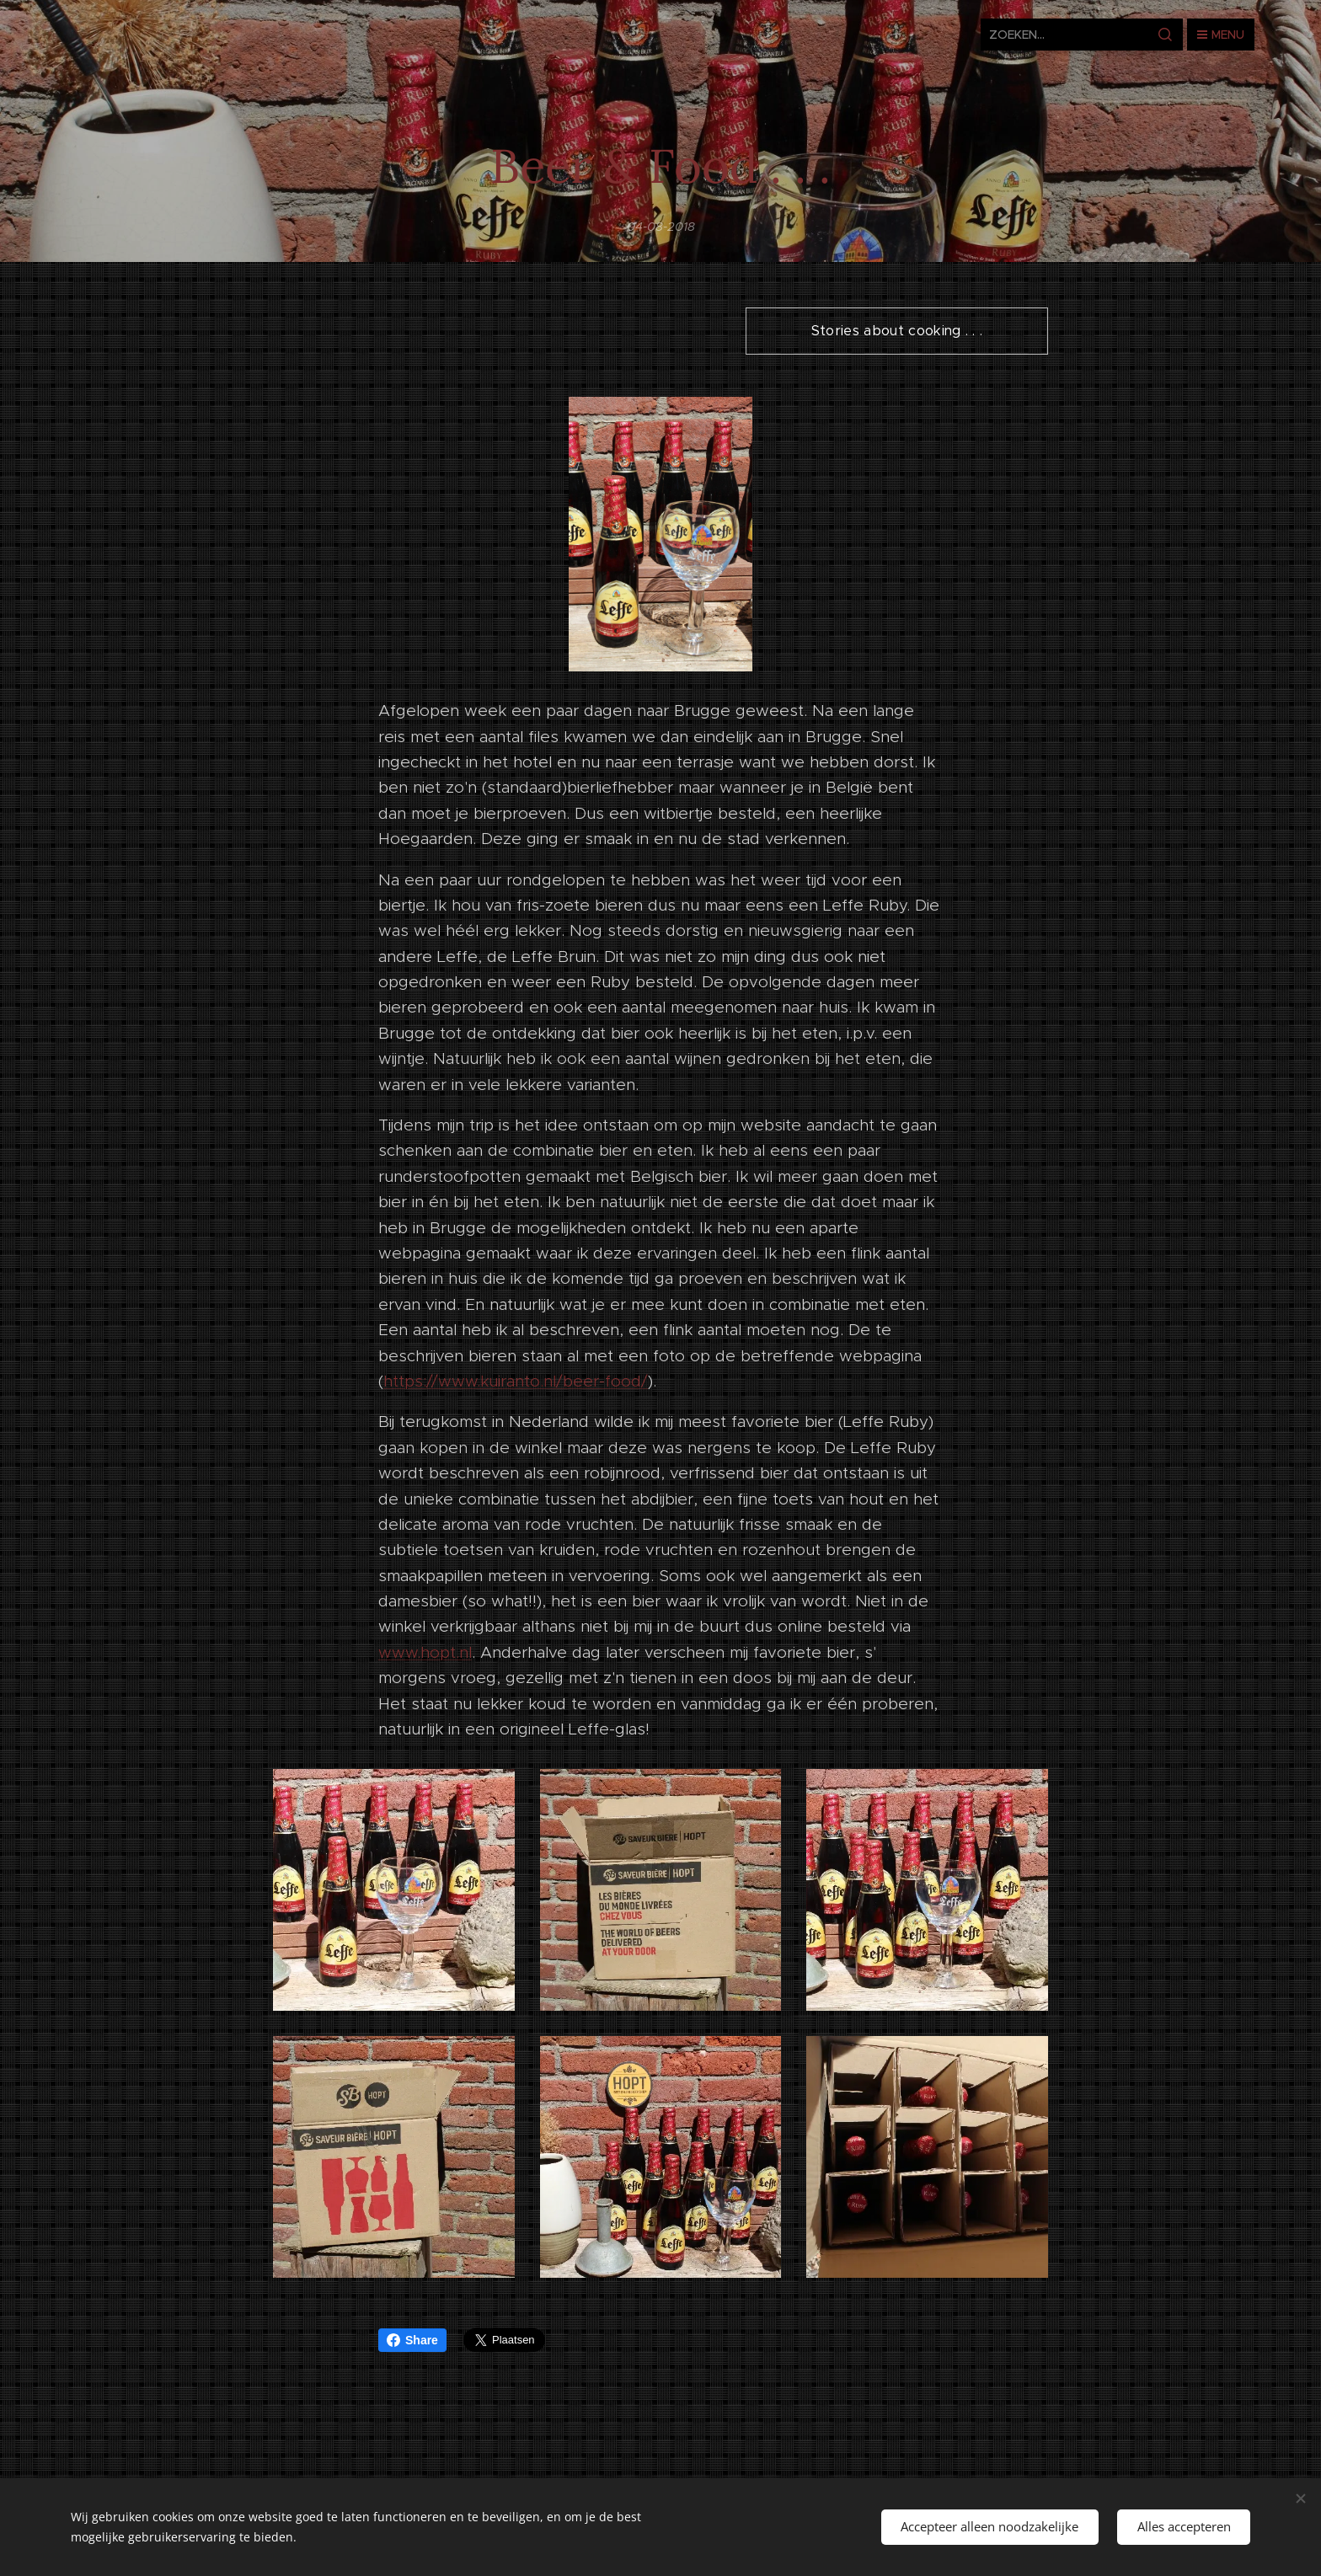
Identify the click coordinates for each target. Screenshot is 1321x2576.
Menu (1220, 34)
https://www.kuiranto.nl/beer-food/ (515, 1381)
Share (412, 2340)
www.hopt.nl (425, 1652)
